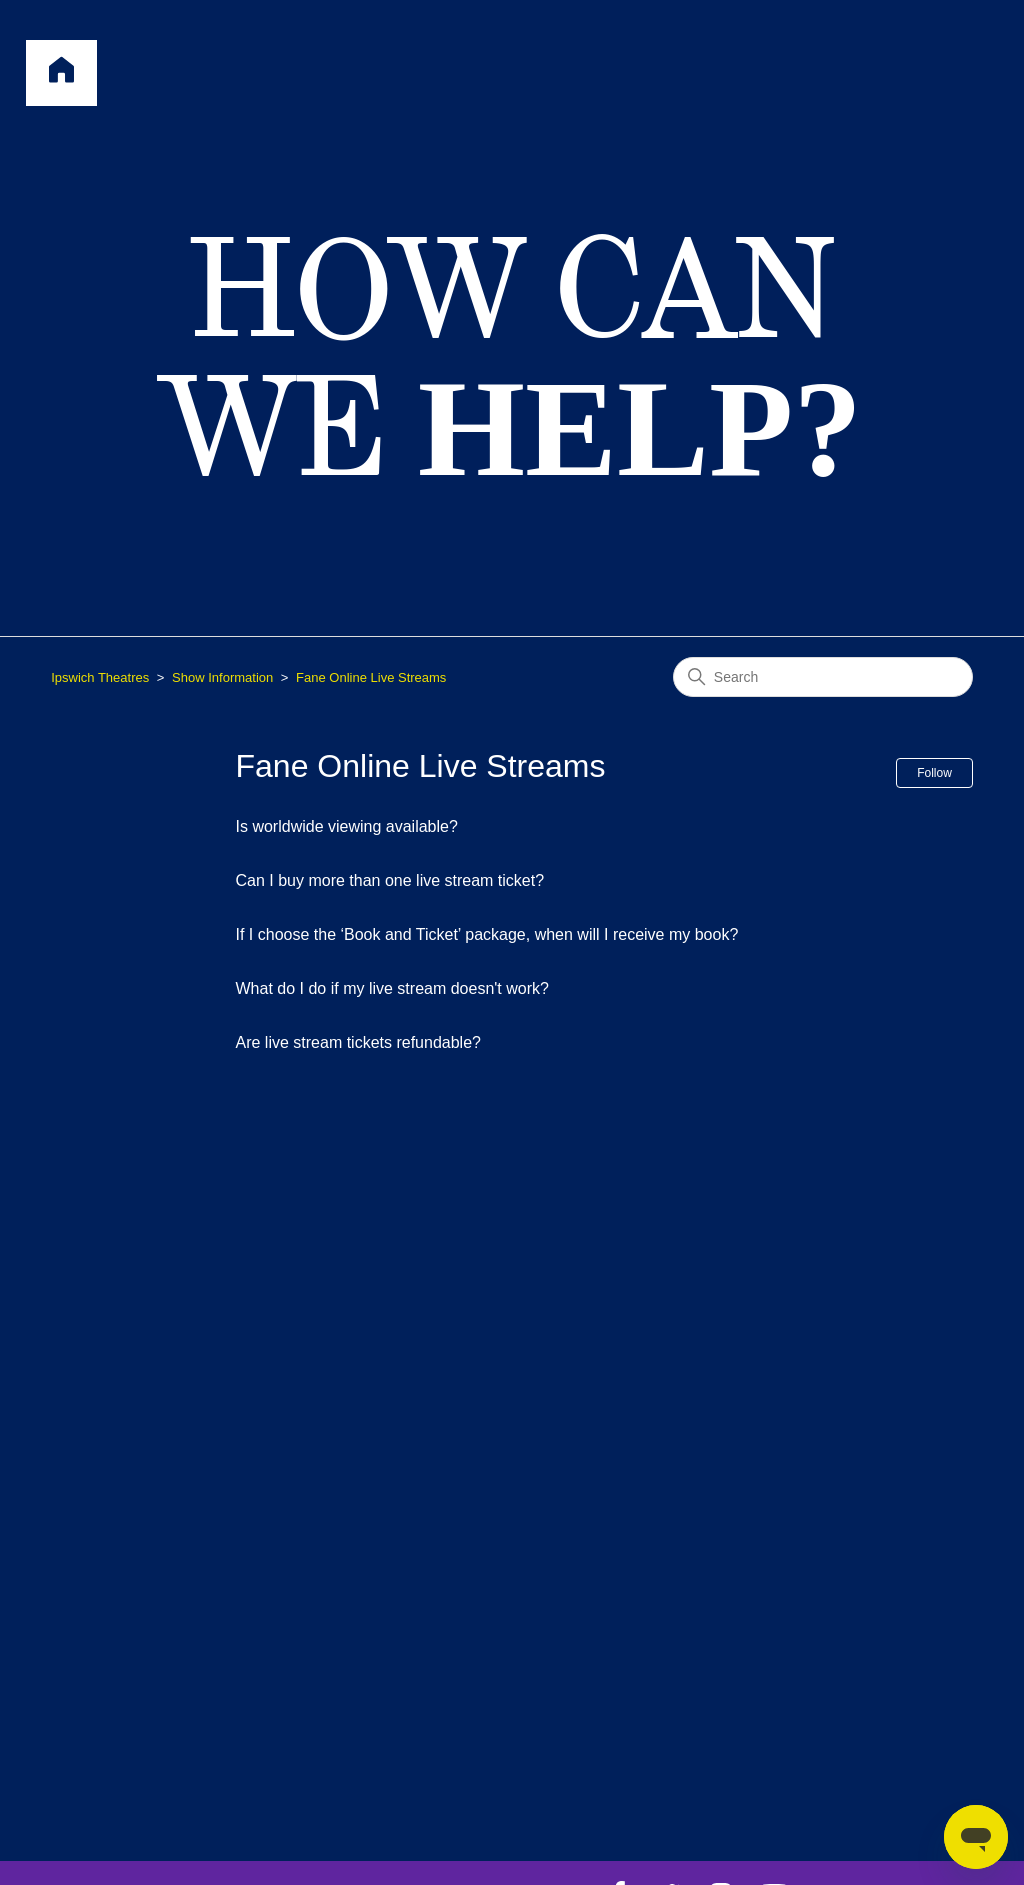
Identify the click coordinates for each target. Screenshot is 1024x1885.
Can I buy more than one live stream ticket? (390, 880)
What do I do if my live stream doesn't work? (392, 988)
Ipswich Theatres (100, 677)
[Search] (823, 677)
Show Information (222, 677)
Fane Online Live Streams (371, 677)
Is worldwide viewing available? (347, 826)
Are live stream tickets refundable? (358, 1042)
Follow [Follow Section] (934, 773)
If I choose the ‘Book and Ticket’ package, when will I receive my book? (487, 934)
